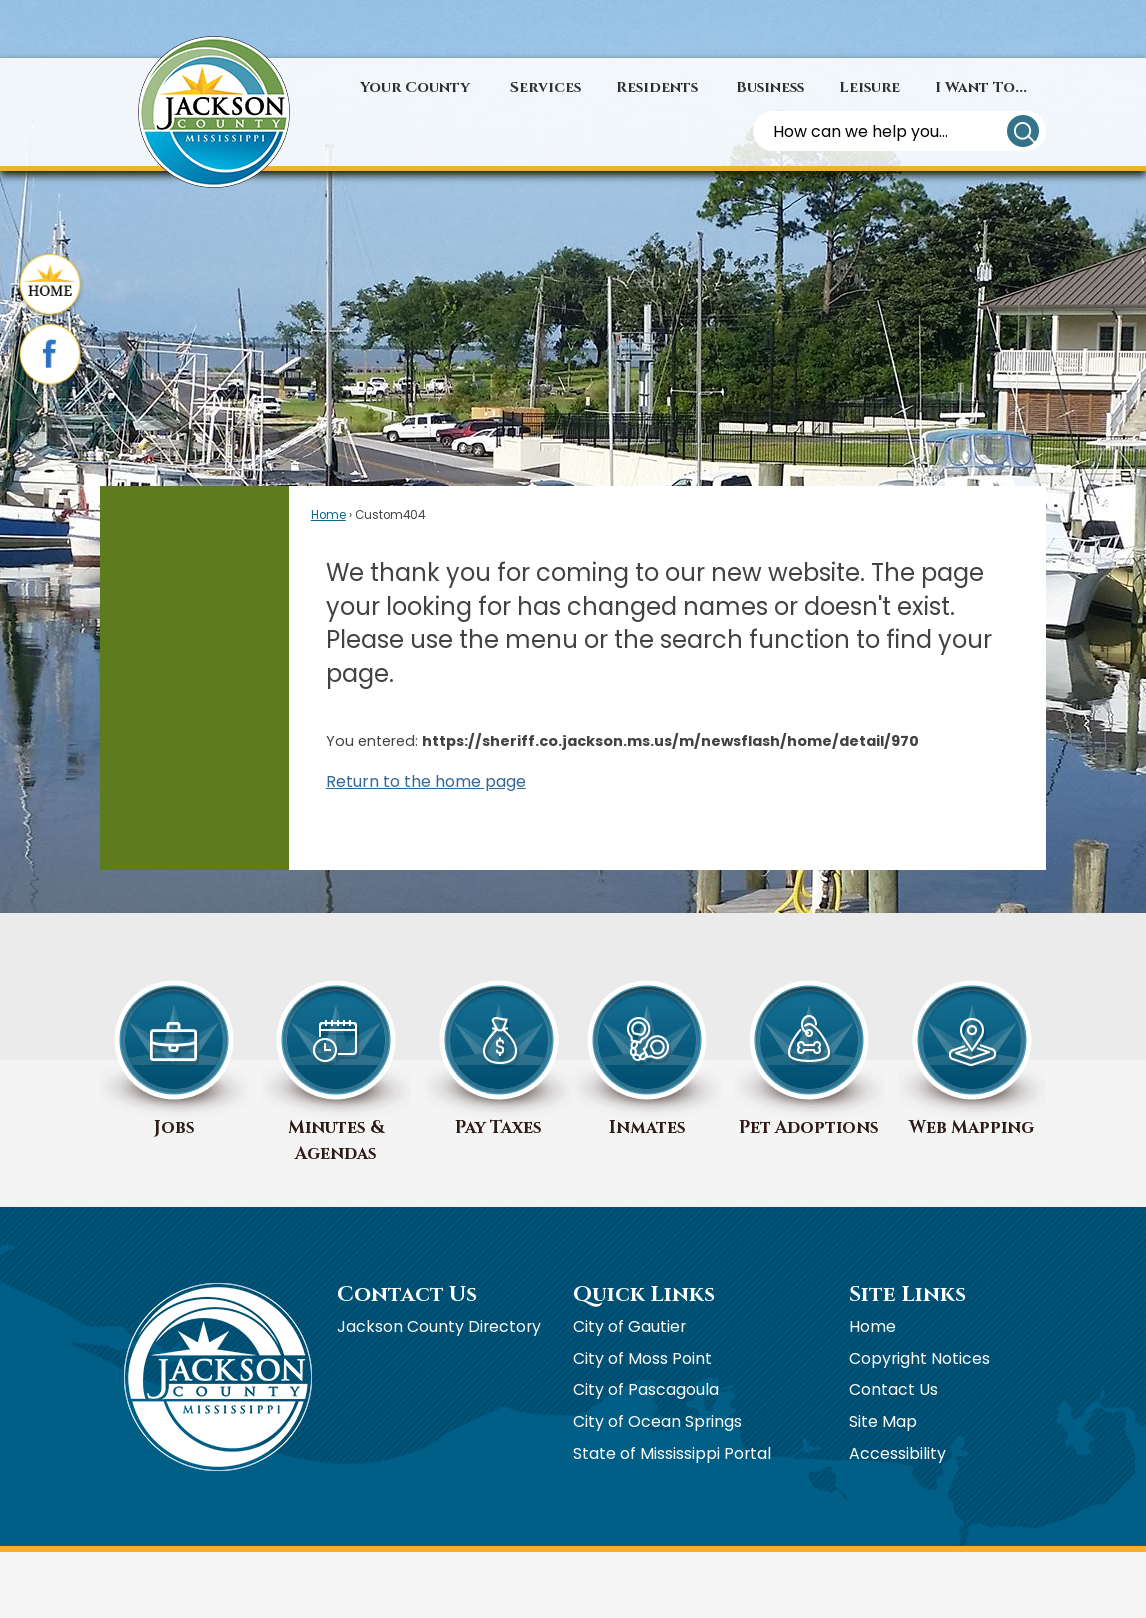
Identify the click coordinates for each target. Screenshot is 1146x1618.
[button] (1023, 131)
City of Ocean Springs (657, 1421)
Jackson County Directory (439, 1326)
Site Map (883, 1421)
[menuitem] (415, 88)
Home (328, 515)
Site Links (907, 1294)
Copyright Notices (919, 1358)
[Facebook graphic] (50, 356)
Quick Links (644, 1294)
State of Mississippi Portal (672, 1453)
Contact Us (893, 1389)
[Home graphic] (50, 286)
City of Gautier (629, 1326)
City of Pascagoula (646, 1389)
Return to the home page (426, 781)
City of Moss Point (642, 1358)
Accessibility (897, 1453)
